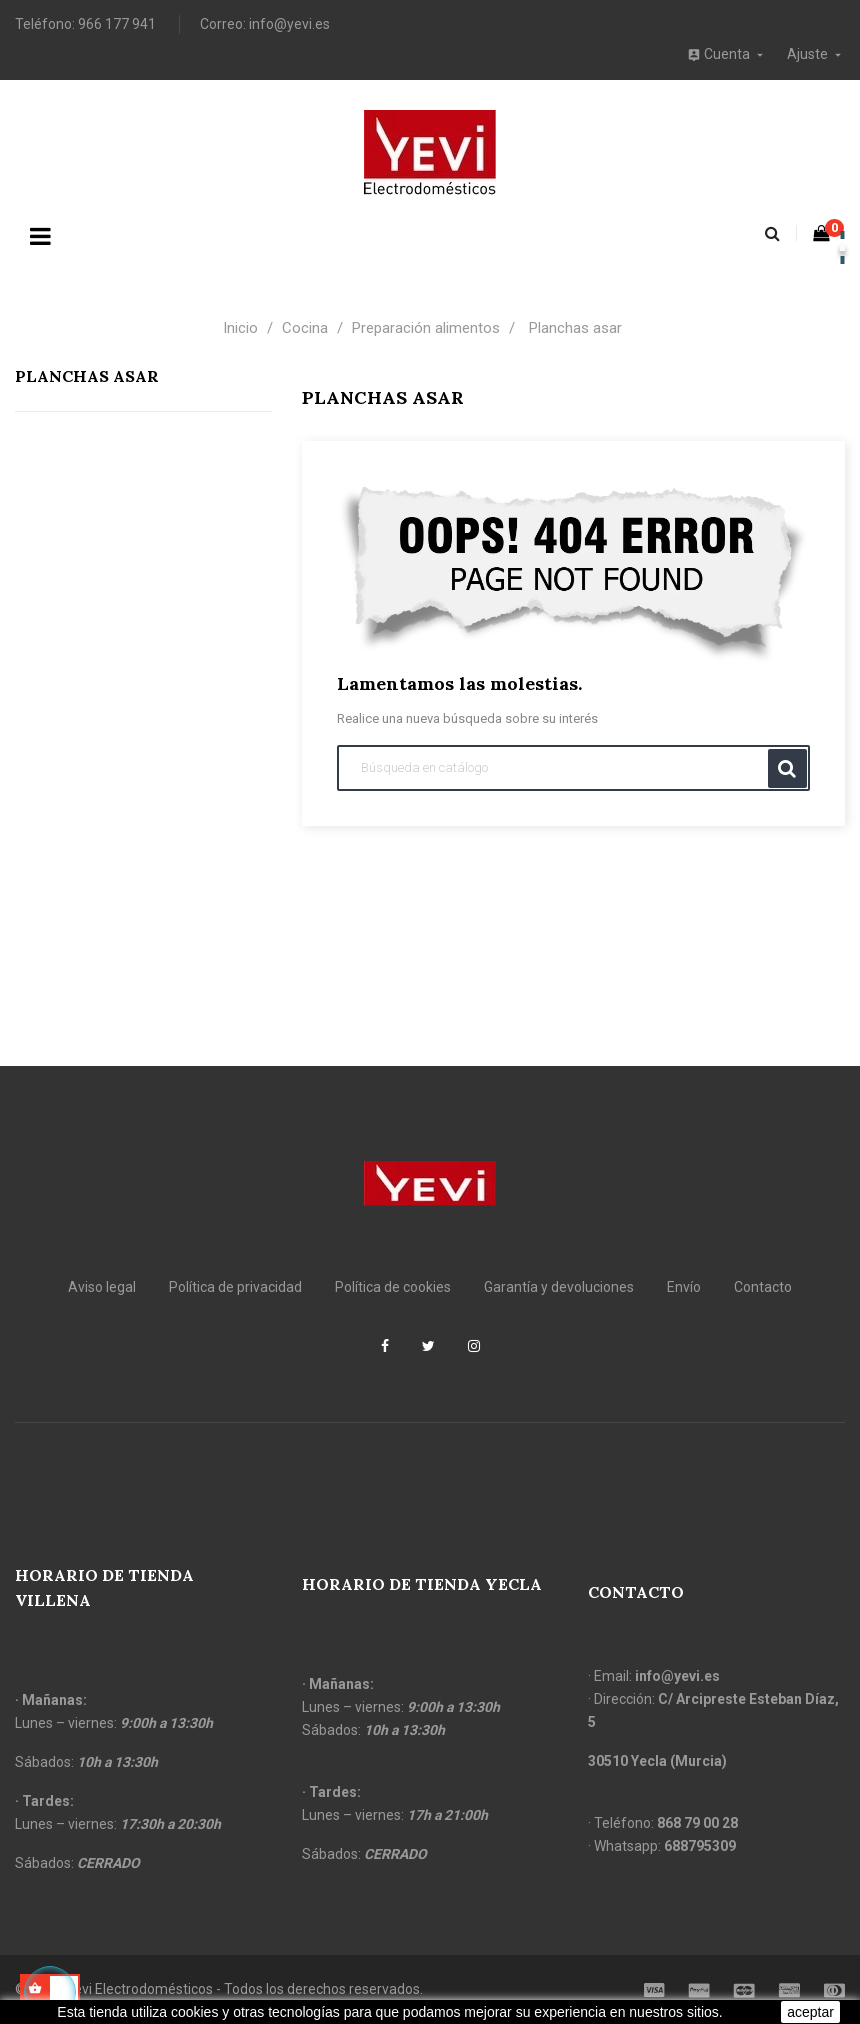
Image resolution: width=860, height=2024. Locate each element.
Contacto (763, 1287)
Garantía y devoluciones (559, 1287)
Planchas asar (87, 376)
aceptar (810, 2012)
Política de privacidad (235, 1287)
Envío (684, 1287)
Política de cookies (393, 1287)
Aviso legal (102, 1287)
